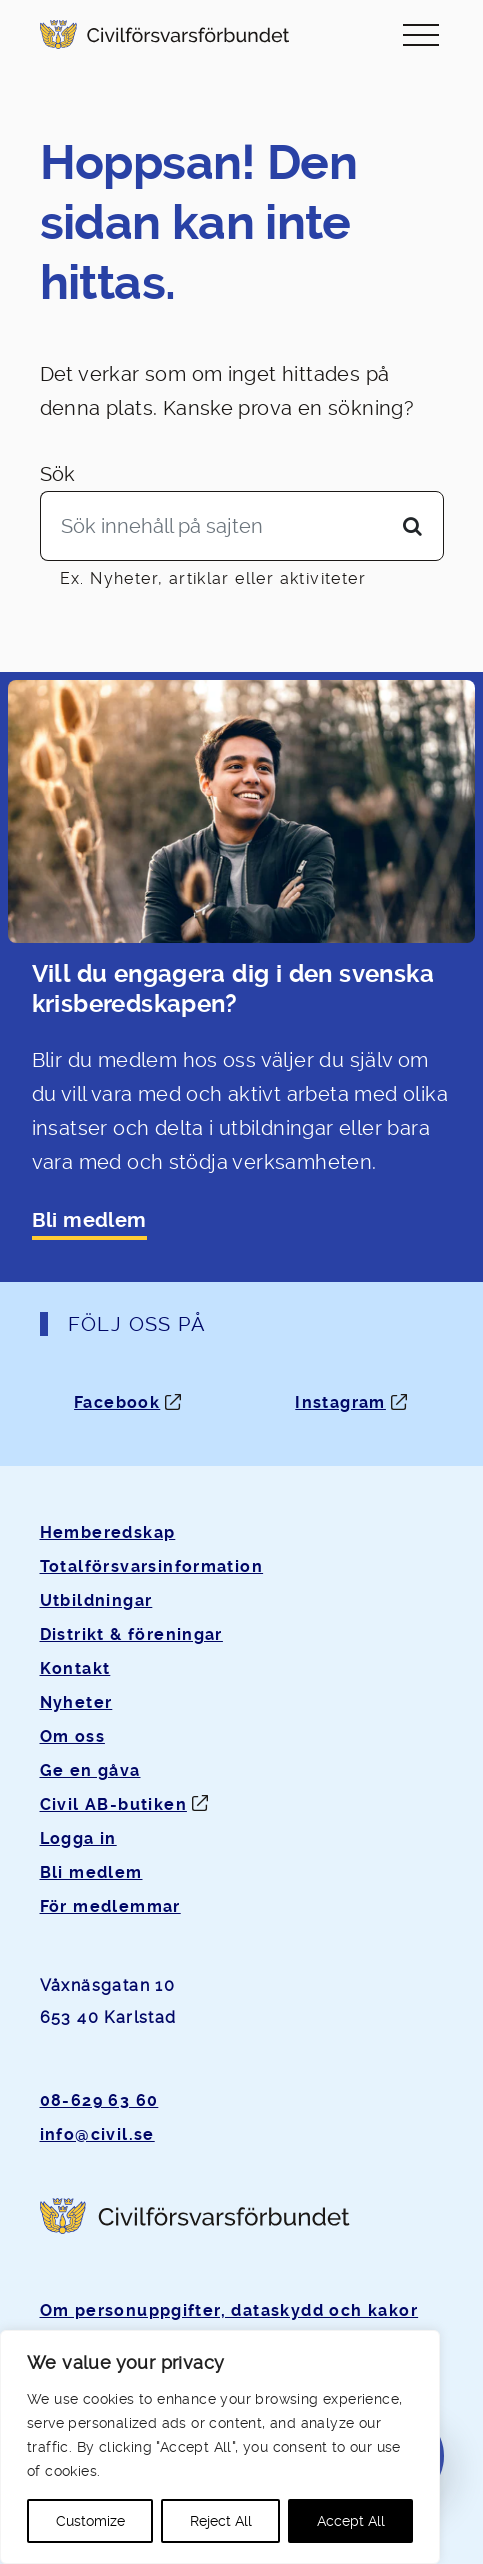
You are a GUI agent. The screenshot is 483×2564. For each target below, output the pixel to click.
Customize (90, 2521)
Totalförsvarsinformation (152, 1566)
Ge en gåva (90, 1770)
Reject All (221, 2521)
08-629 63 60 (99, 2100)
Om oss (72, 1736)
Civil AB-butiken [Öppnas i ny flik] (113, 1804)
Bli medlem (89, 1220)
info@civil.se (97, 2134)
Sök (58, 474)
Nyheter (76, 1702)
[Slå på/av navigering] (421, 34)
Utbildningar (96, 1600)
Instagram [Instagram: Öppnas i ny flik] (340, 1402)
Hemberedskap (108, 1532)
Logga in (78, 1838)
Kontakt (75, 1668)
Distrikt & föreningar (131, 1634)
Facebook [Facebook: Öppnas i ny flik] (117, 1402)
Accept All (351, 2521)
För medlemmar (110, 1906)
